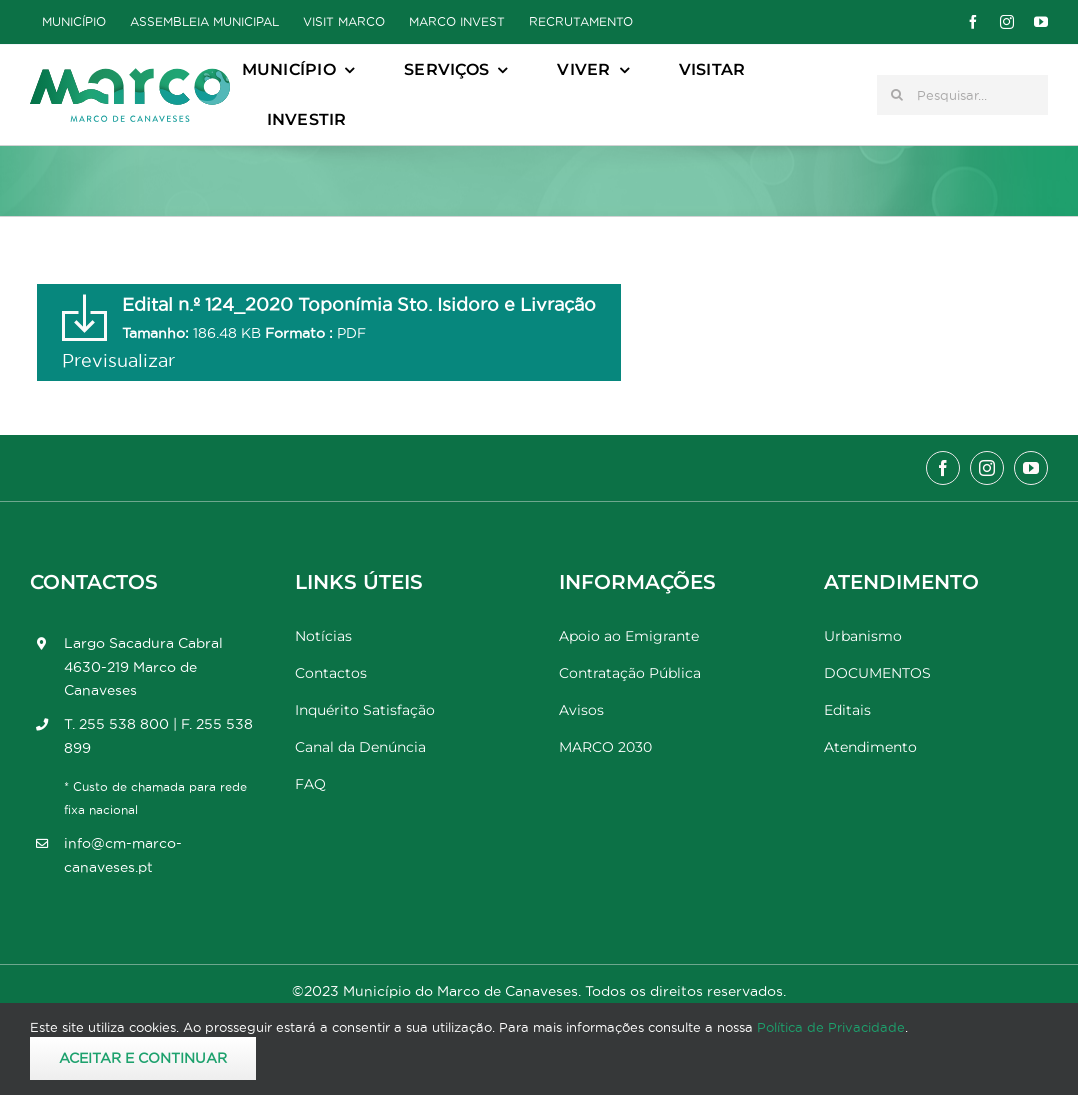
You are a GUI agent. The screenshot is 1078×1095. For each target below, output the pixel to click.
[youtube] (1041, 22)
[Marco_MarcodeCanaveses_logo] (130, 76)
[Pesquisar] (897, 95)
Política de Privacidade (831, 1027)
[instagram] (1007, 22)
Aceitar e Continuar (143, 1058)
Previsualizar (118, 360)
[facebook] (973, 22)
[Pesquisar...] (962, 95)
